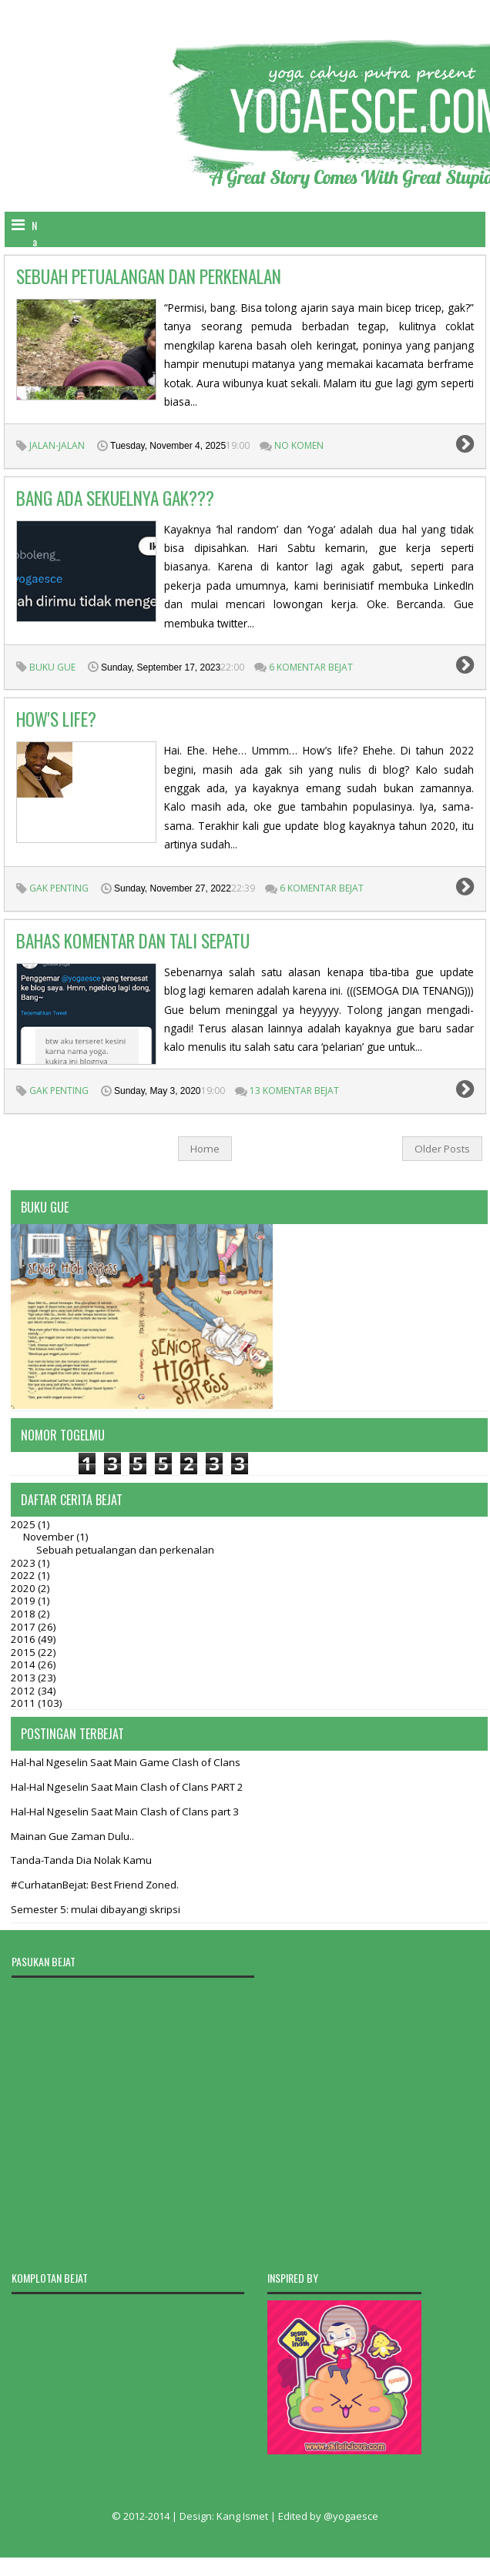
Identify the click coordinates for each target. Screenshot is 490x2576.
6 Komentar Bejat (311, 667)
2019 (24, 1600)
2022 (24, 1575)
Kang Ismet (242, 2516)
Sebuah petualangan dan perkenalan (148, 276)
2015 (24, 1652)
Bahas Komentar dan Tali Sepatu (133, 941)
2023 (24, 1563)
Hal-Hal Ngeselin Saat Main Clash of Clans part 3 (125, 1811)
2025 (24, 1524)
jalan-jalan (57, 445)
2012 (24, 1691)
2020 (24, 1588)
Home (205, 1149)
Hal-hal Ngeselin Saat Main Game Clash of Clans (125, 1762)
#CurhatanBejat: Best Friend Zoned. (95, 1885)
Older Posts (442, 1149)
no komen (299, 445)
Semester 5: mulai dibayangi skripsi (95, 1909)
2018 (24, 1614)
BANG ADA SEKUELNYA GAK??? (115, 498)
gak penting (59, 888)
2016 (24, 1639)
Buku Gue (52, 667)
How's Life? (56, 719)
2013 (24, 1677)
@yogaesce (351, 2516)
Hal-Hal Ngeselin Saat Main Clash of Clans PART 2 (127, 1787)
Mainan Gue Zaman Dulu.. (72, 1836)
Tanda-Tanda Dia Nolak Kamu (81, 1860)
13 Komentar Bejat (294, 1090)
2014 (24, 1664)
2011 (24, 1703)
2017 (24, 1627)
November (49, 1537)
